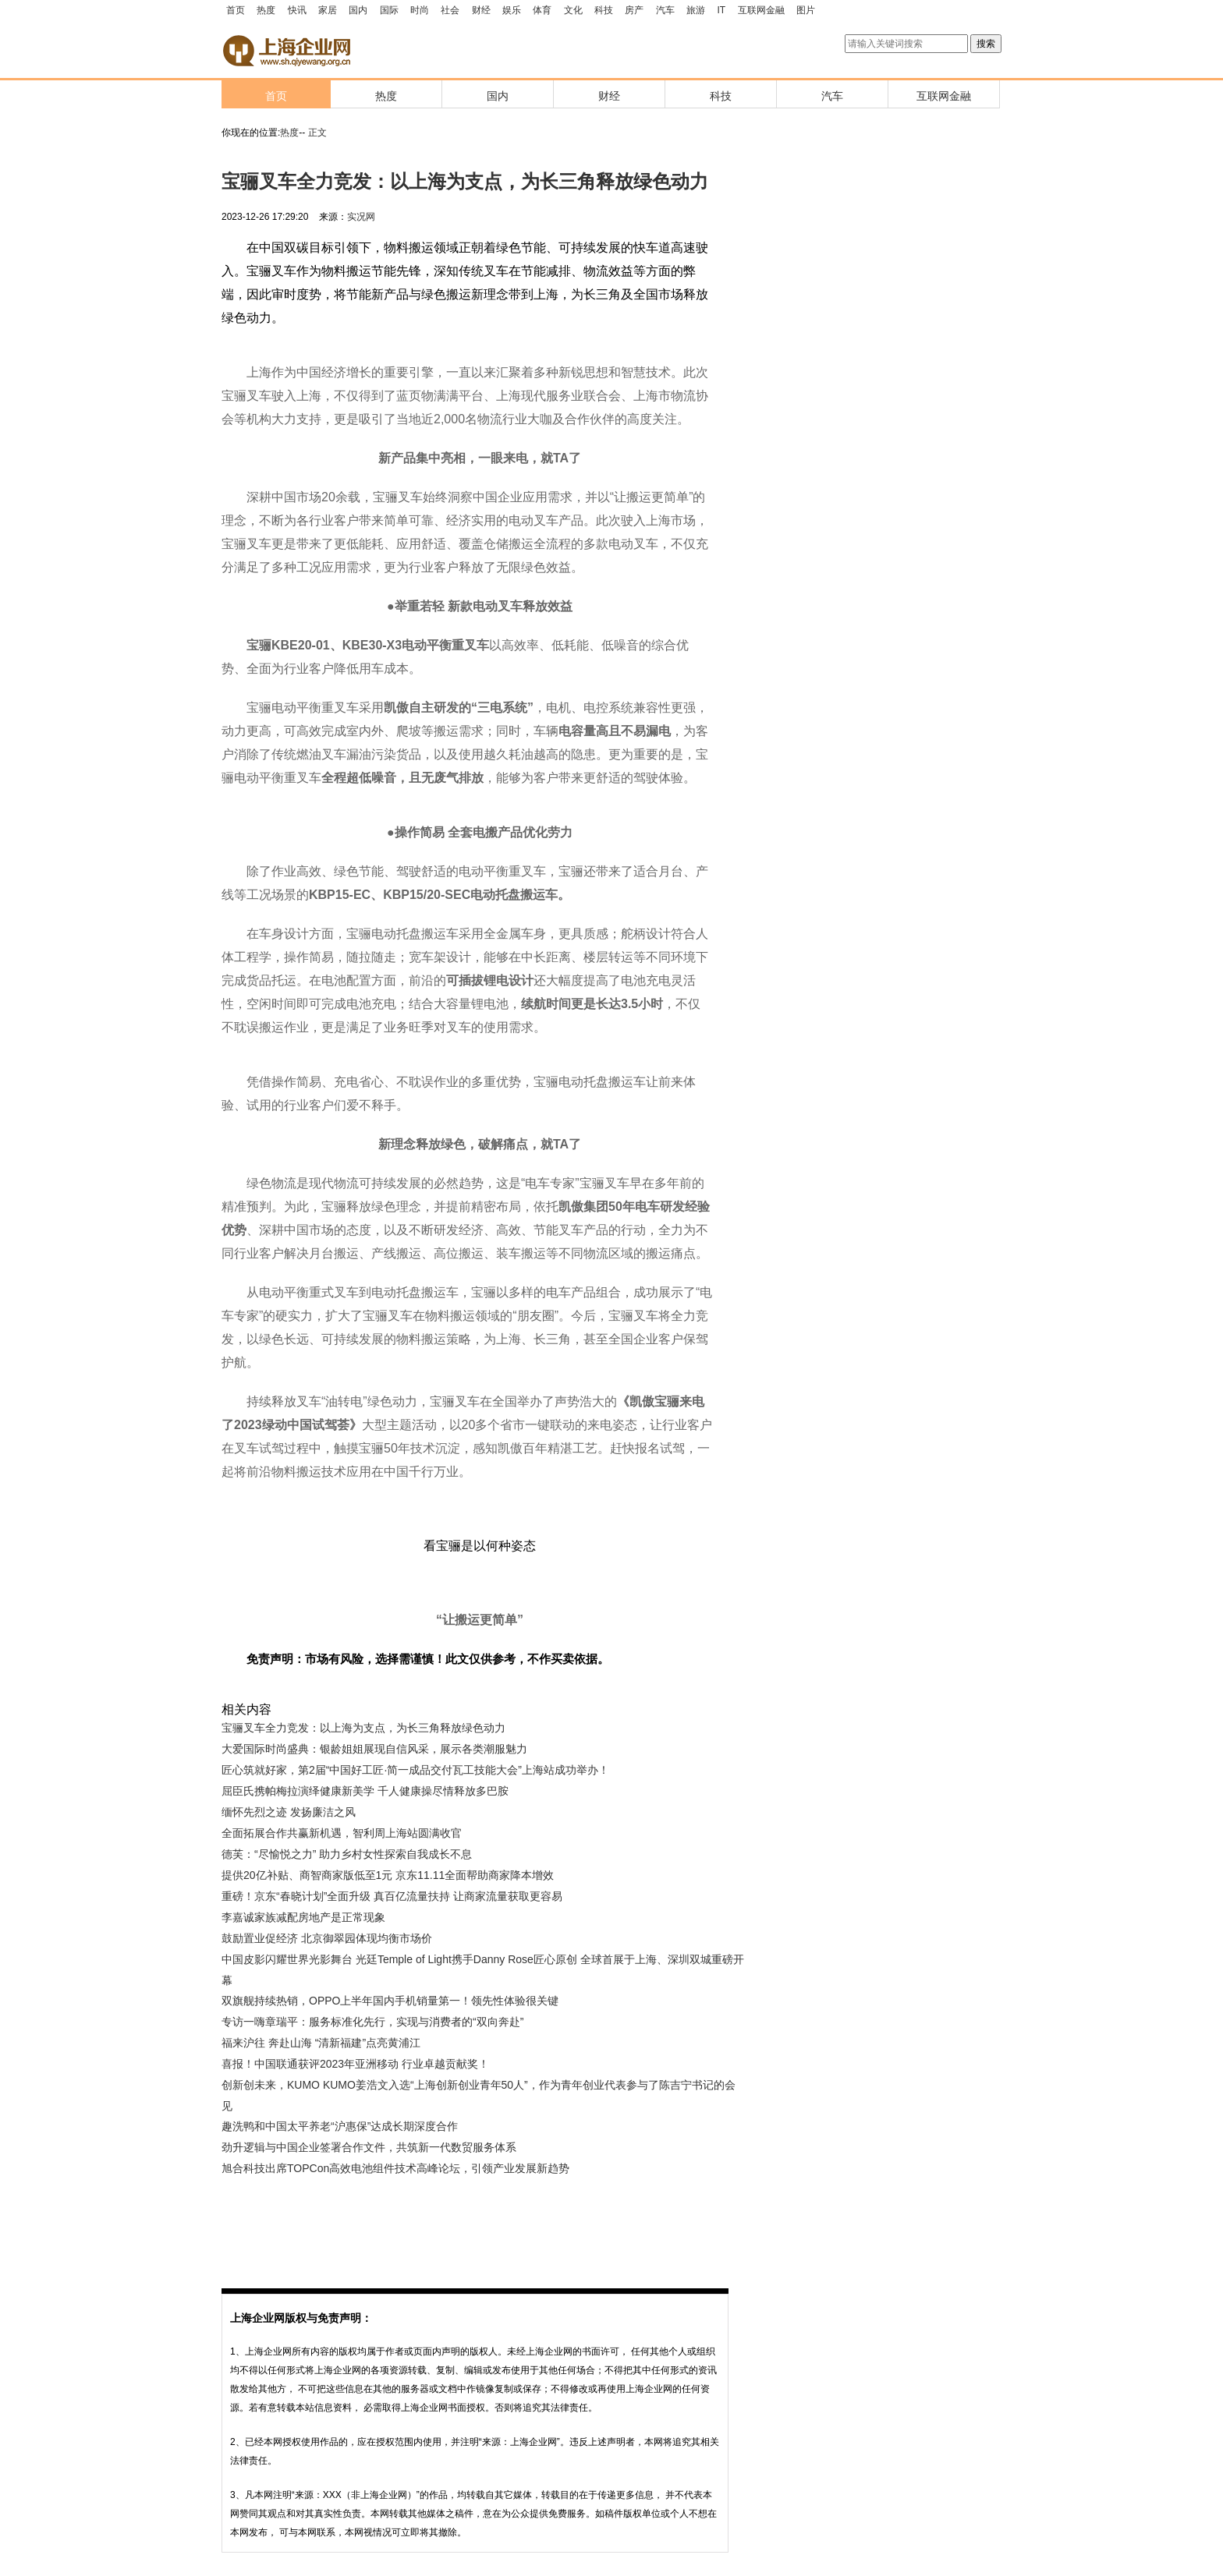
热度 (266, 10)
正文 (317, 132)
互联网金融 (761, 10)
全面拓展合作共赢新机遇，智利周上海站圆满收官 (342, 1833)
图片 (805, 10)
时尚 (419, 10)
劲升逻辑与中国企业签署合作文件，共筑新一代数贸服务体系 (369, 2147)
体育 (542, 10)
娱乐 (511, 10)
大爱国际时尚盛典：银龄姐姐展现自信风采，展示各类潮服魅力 (374, 1749)
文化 (573, 10)
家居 (327, 10)
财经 (481, 10)
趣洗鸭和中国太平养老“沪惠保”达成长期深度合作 (340, 2126)
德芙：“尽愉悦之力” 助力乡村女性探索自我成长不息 (347, 1854)
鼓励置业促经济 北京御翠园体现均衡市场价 (327, 1938)
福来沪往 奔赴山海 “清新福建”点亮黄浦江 (321, 2042)
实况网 (361, 216)
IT (722, 10)
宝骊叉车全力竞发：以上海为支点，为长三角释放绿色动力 (363, 1727)
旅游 (695, 10)
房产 (634, 10)
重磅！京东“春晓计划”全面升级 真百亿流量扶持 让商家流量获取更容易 (392, 1896)
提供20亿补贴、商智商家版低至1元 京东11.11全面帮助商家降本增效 (388, 1875)
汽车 (665, 10)
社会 (450, 10)
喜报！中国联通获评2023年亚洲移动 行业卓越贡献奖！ (355, 2064)
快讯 (297, 10)
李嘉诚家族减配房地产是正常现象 (303, 1917)
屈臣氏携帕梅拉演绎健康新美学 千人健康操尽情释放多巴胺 (365, 1791)
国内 (358, 10)
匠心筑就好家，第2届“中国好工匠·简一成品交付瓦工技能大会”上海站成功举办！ (415, 1770)
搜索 (986, 43)
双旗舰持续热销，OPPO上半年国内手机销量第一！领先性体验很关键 (390, 2000)
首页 (235, 10)
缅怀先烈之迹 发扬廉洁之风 (289, 1812)
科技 (603, 10)
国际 (389, 10)
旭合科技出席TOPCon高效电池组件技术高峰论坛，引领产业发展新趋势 (395, 2168)
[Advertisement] (471, 2222)
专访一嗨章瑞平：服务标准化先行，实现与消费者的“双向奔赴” (372, 2021)
